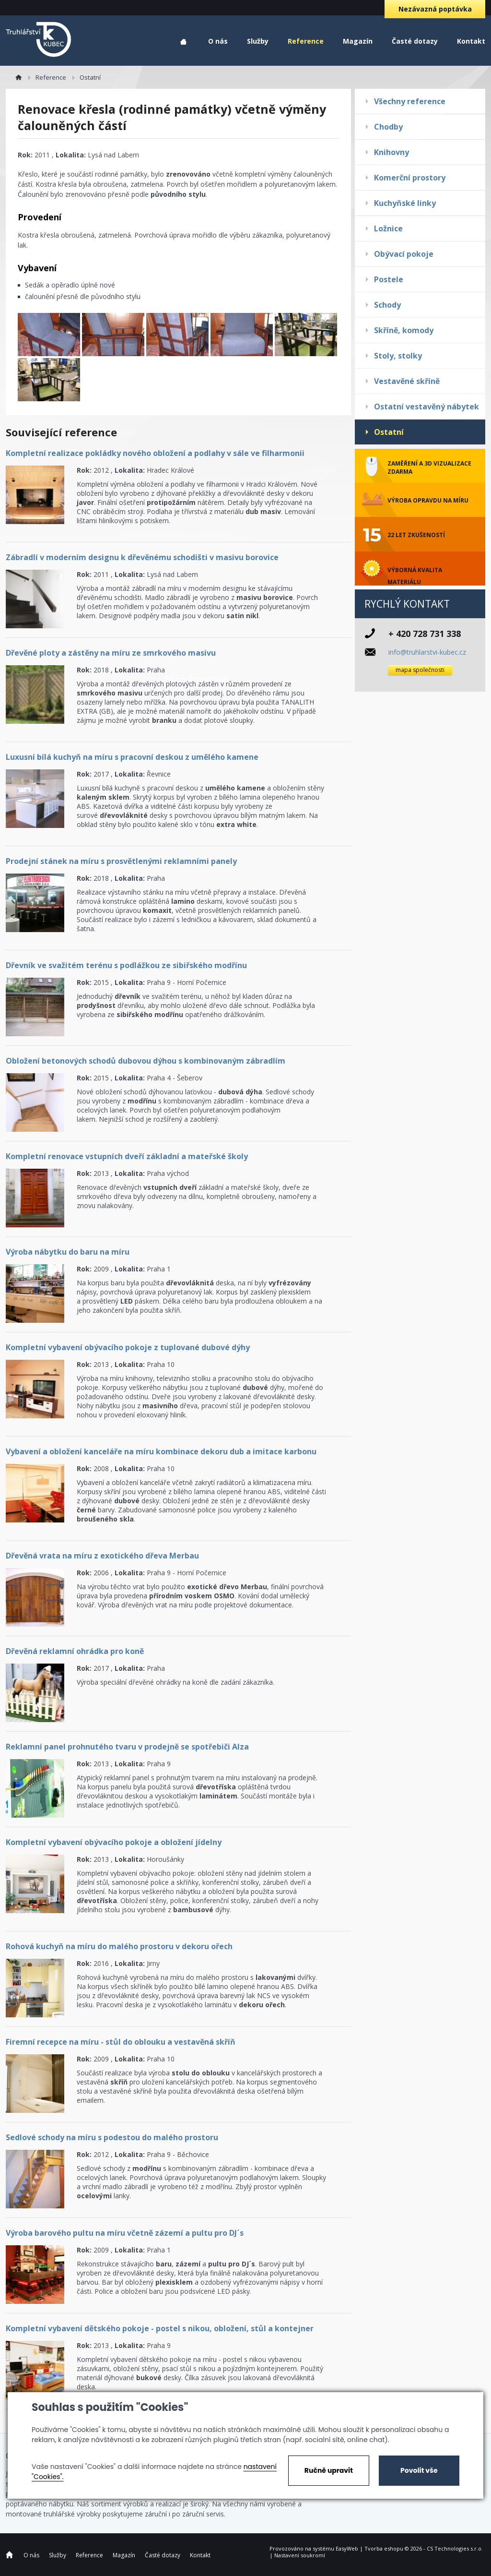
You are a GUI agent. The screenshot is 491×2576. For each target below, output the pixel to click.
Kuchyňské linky (405, 203)
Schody (387, 305)
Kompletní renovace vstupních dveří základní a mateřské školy (127, 1156)
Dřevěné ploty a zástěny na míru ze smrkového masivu (111, 652)
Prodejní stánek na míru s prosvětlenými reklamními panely (121, 861)
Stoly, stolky (398, 355)
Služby (258, 41)
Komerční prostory (409, 177)
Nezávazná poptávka (435, 8)
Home (183, 42)
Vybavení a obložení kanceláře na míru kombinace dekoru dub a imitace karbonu (161, 1451)
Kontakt (471, 41)
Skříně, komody (403, 330)
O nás (218, 41)
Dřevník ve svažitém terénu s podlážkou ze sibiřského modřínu (126, 965)
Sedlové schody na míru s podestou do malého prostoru (112, 2137)
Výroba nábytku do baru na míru (67, 1251)
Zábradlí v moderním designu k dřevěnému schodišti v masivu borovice (142, 557)
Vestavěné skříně (407, 381)
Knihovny (391, 152)
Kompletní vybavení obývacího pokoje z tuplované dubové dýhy (128, 1347)
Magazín (358, 41)
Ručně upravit (328, 2470)
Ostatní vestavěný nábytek (426, 406)
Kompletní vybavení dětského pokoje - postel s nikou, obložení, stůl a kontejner (160, 2328)
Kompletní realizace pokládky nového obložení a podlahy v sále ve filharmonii (155, 453)
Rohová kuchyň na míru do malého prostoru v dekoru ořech (119, 1946)
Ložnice (388, 228)
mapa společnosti (420, 670)
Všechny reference (409, 101)
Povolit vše (418, 2470)
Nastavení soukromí (299, 2555)
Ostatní (389, 432)
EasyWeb (347, 2548)
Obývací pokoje (403, 254)
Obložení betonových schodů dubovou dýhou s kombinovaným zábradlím (145, 1060)
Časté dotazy (415, 41)
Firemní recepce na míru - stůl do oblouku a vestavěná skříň (120, 2042)
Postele (388, 279)
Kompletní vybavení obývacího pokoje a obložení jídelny (114, 1842)
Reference (306, 41)
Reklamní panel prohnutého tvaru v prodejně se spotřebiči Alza (127, 1746)
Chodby (388, 126)
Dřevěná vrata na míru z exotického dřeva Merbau (102, 1555)
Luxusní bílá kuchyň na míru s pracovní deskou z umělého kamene (132, 757)
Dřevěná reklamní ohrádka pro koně (75, 1651)
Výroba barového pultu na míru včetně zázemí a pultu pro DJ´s (125, 2233)
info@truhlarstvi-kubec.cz (427, 652)
